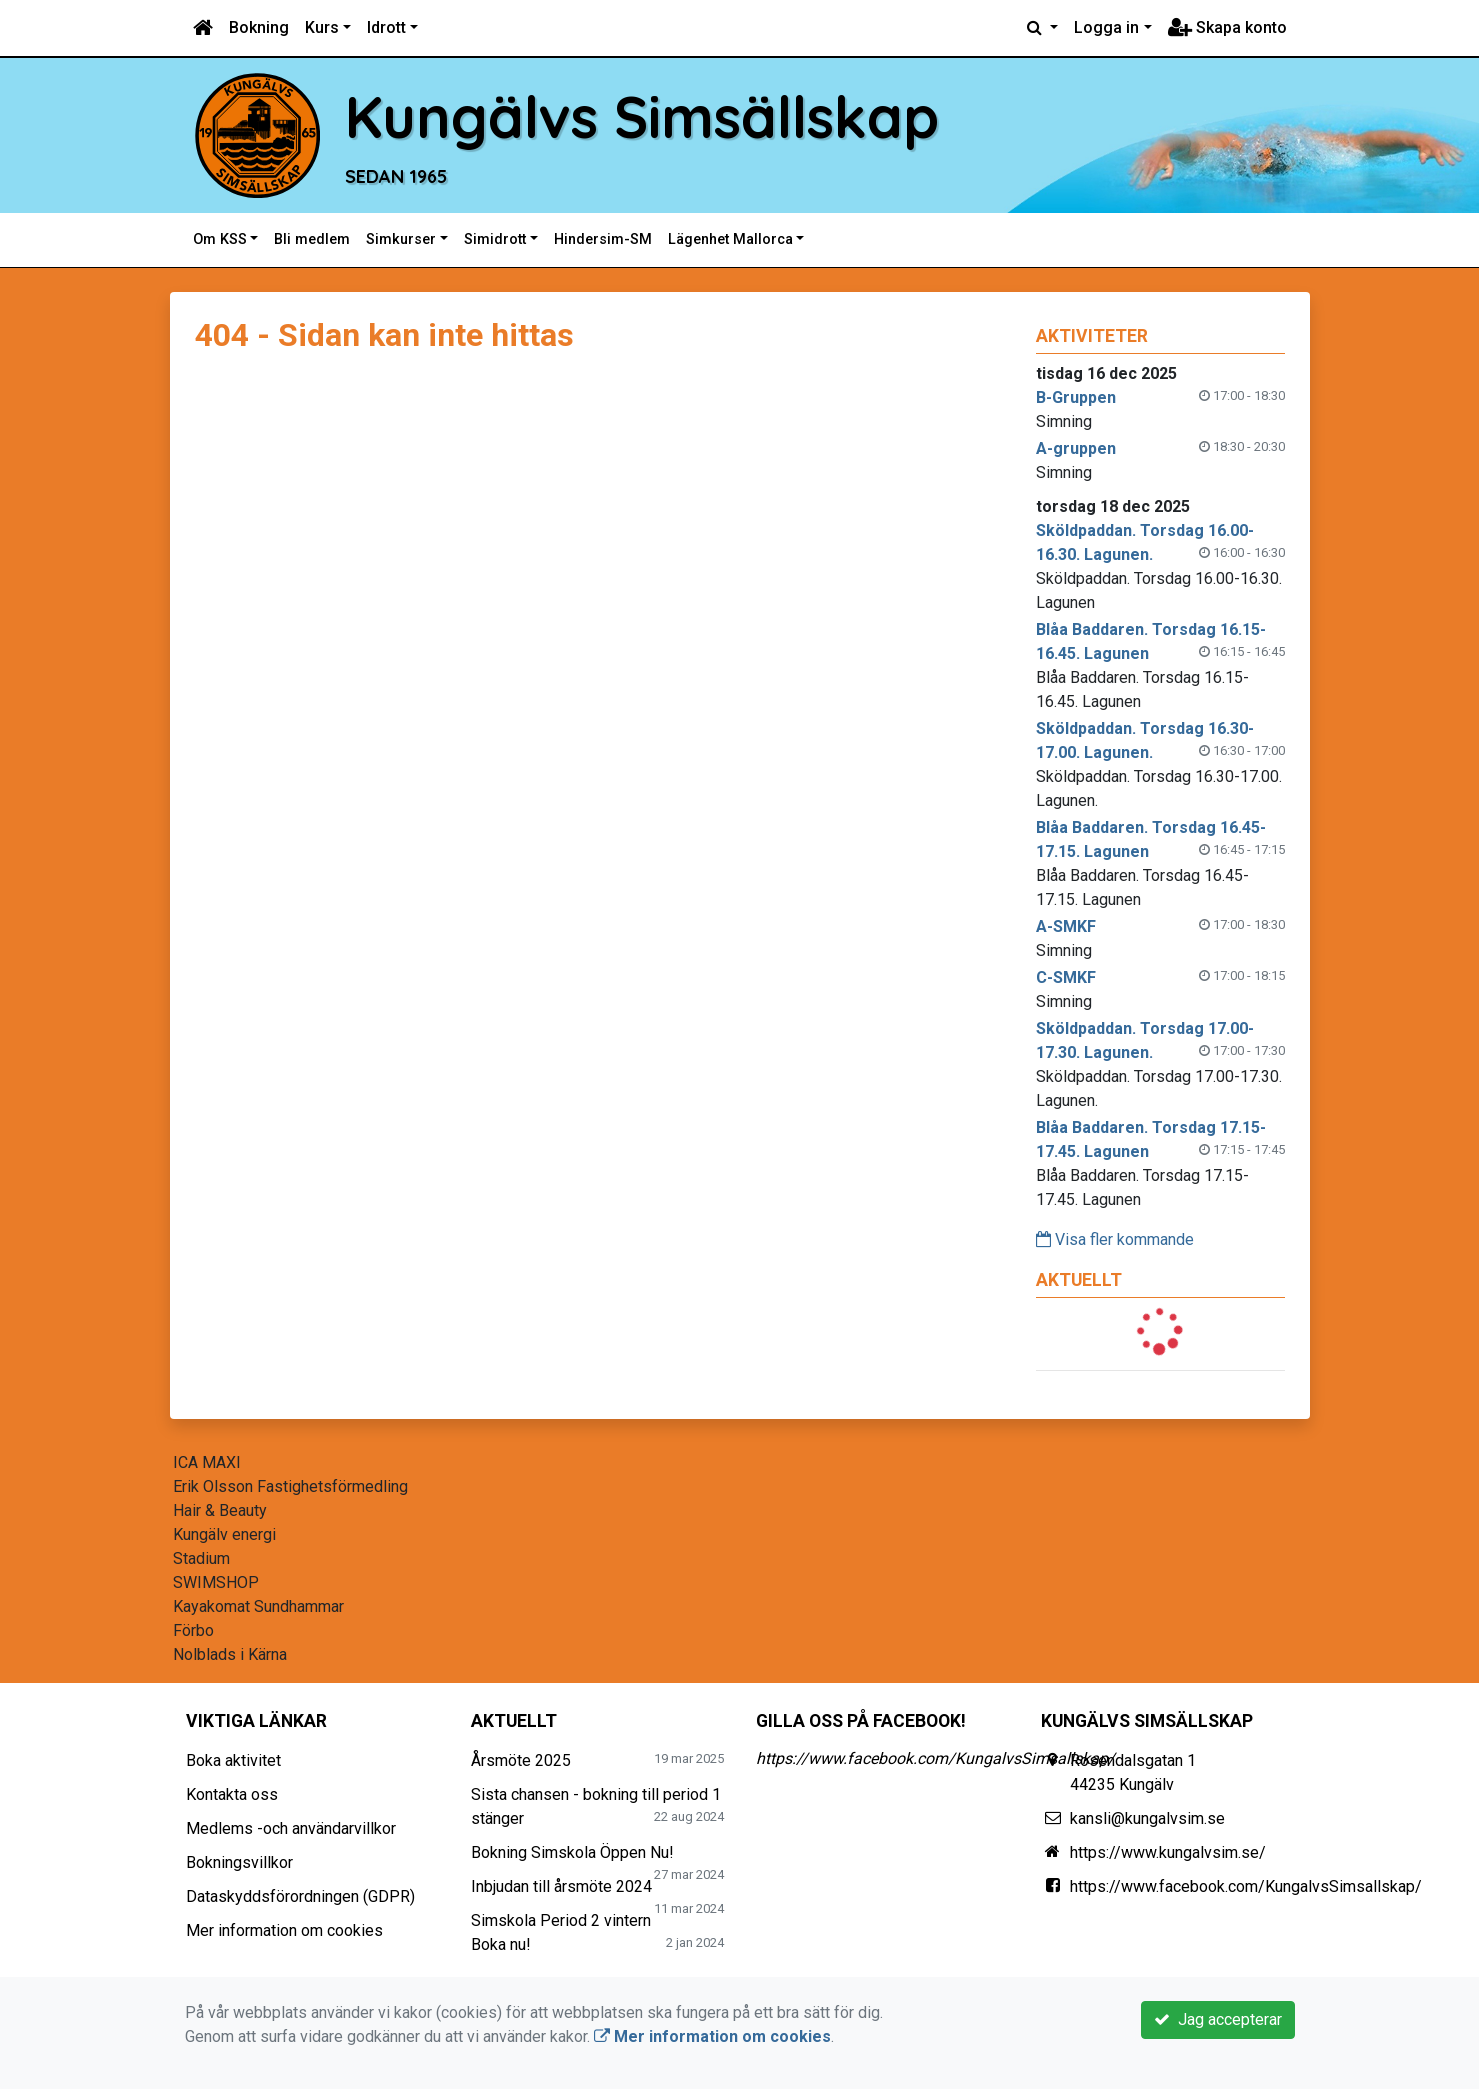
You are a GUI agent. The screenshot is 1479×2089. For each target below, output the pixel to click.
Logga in (1106, 27)
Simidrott (495, 239)
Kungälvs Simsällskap (651, 117)
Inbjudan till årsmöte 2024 (561, 1886)
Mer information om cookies (284, 1930)
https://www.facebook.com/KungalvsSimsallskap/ (935, 1758)
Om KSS (220, 239)
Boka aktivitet (233, 1760)
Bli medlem (312, 239)
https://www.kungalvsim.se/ (1168, 1852)
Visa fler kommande (1115, 1239)
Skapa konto (1227, 27)
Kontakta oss (232, 1794)
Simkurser (401, 239)
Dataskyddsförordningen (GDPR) (300, 1896)
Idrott (386, 27)
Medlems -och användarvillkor (291, 1828)
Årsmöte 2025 (521, 1760)
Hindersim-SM (603, 239)
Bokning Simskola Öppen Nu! (572, 1852)
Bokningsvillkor (239, 1862)
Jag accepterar (1218, 2019)
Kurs (322, 27)
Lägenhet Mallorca (730, 239)
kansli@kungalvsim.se (1147, 1818)
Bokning (259, 27)
